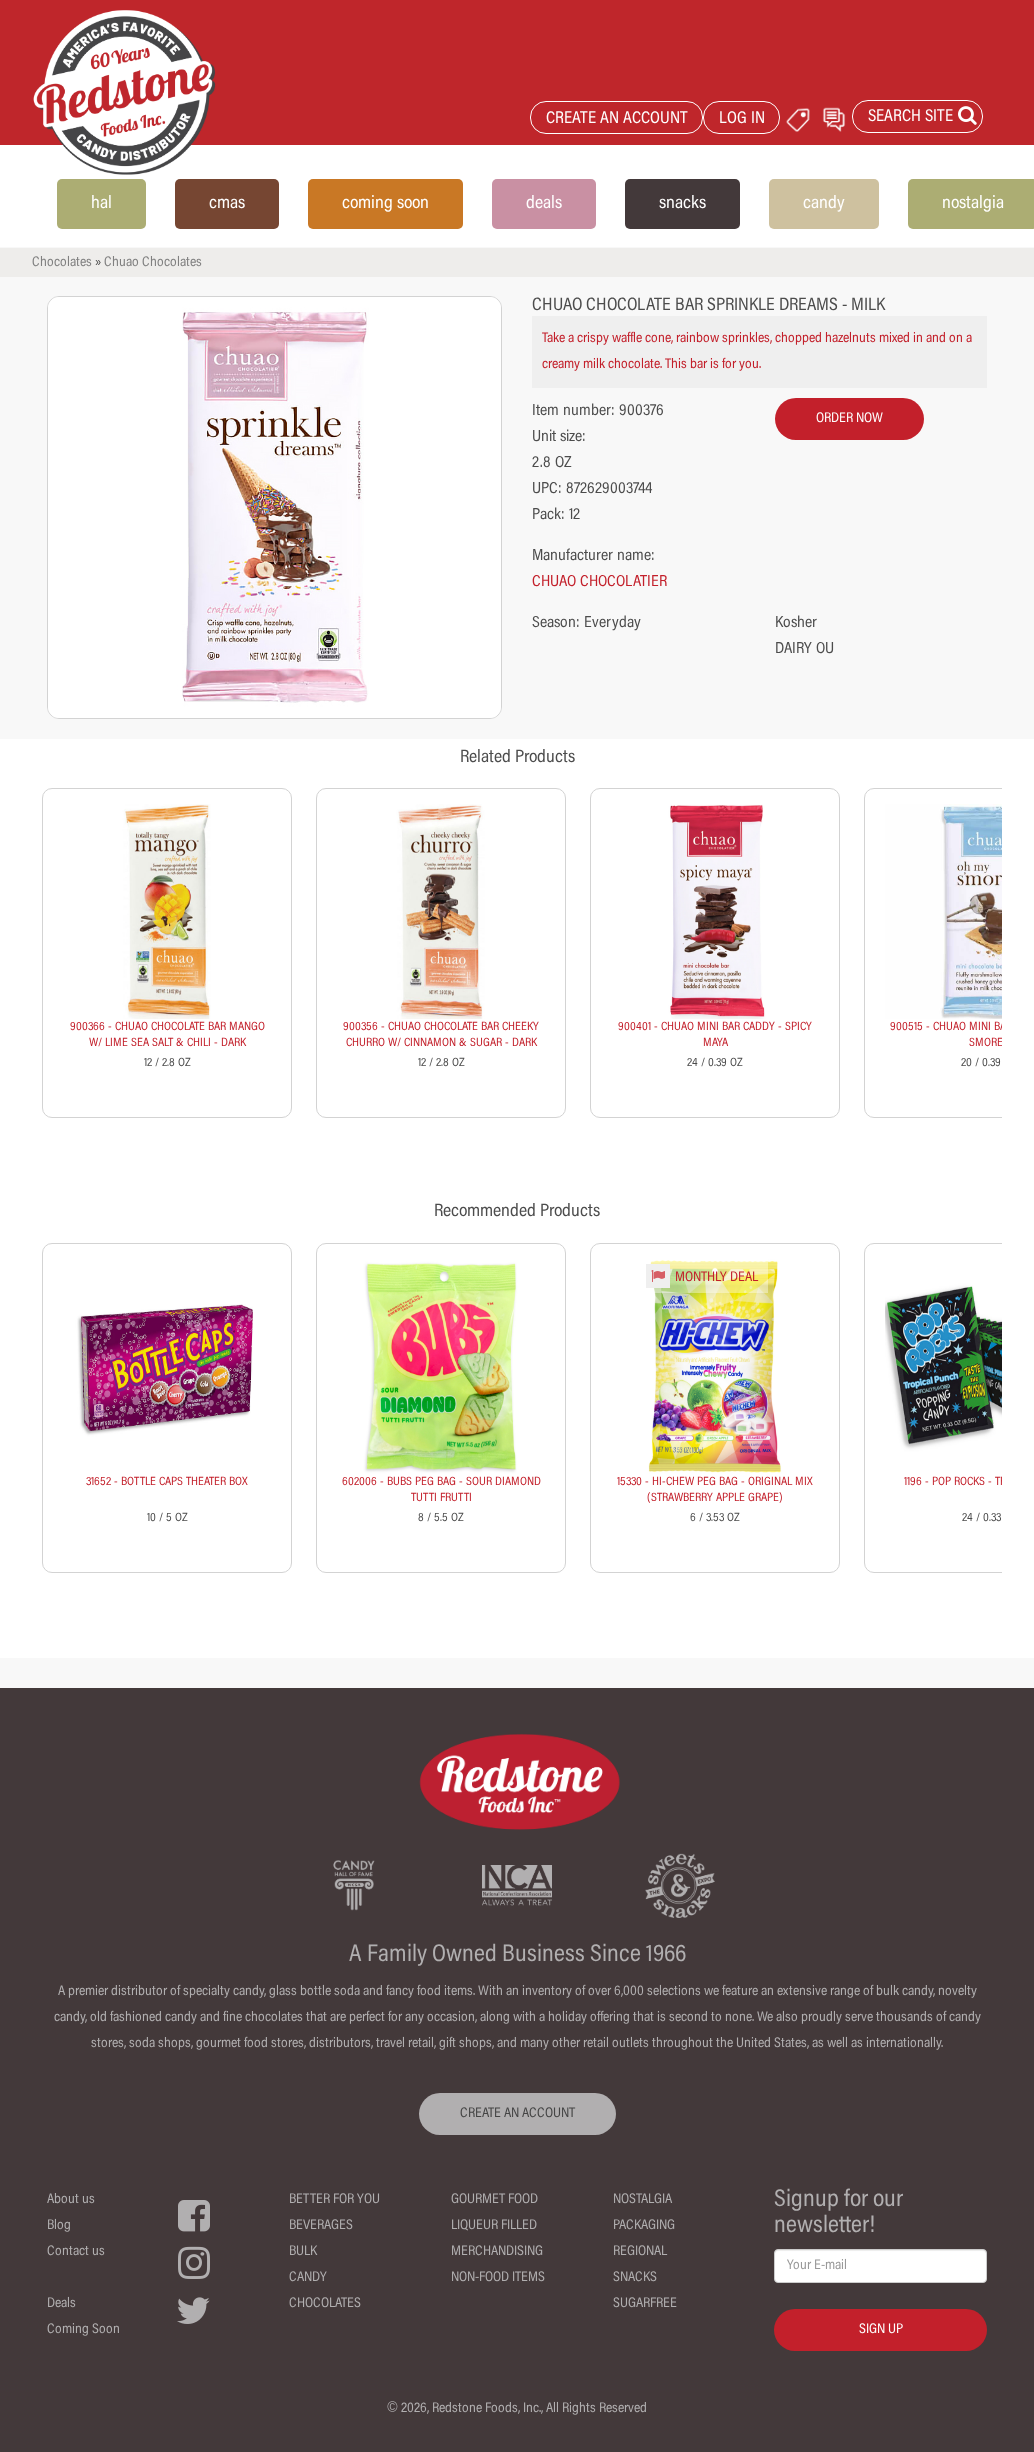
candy (824, 204)
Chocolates (62, 263)
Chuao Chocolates (153, 263)
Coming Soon (83, 2330)
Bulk (303, 2252)
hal (101, 204)
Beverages (321, 2226)
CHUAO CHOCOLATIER (599, 582)
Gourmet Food (494, 2200)
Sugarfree (645, 2304)
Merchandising (497, 2252)
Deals (61, 2304)
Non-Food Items (498, 2278)
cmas (227, 204)
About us (71, 2200)
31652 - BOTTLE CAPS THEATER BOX (167, 1482)
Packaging (644, 2226)
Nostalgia (642, 2200)
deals (544, 204)
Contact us (76, 2252)
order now (849, 419)
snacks (682, 204)
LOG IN (742, 119)
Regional (640, 2252)
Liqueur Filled (494, 2226)
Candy (308, 2278)
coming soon (385, 204)
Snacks (635, 2278)
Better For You (334, 2200)
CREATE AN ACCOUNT (617, 119)
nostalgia (973, 204)
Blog (59, 2226)
